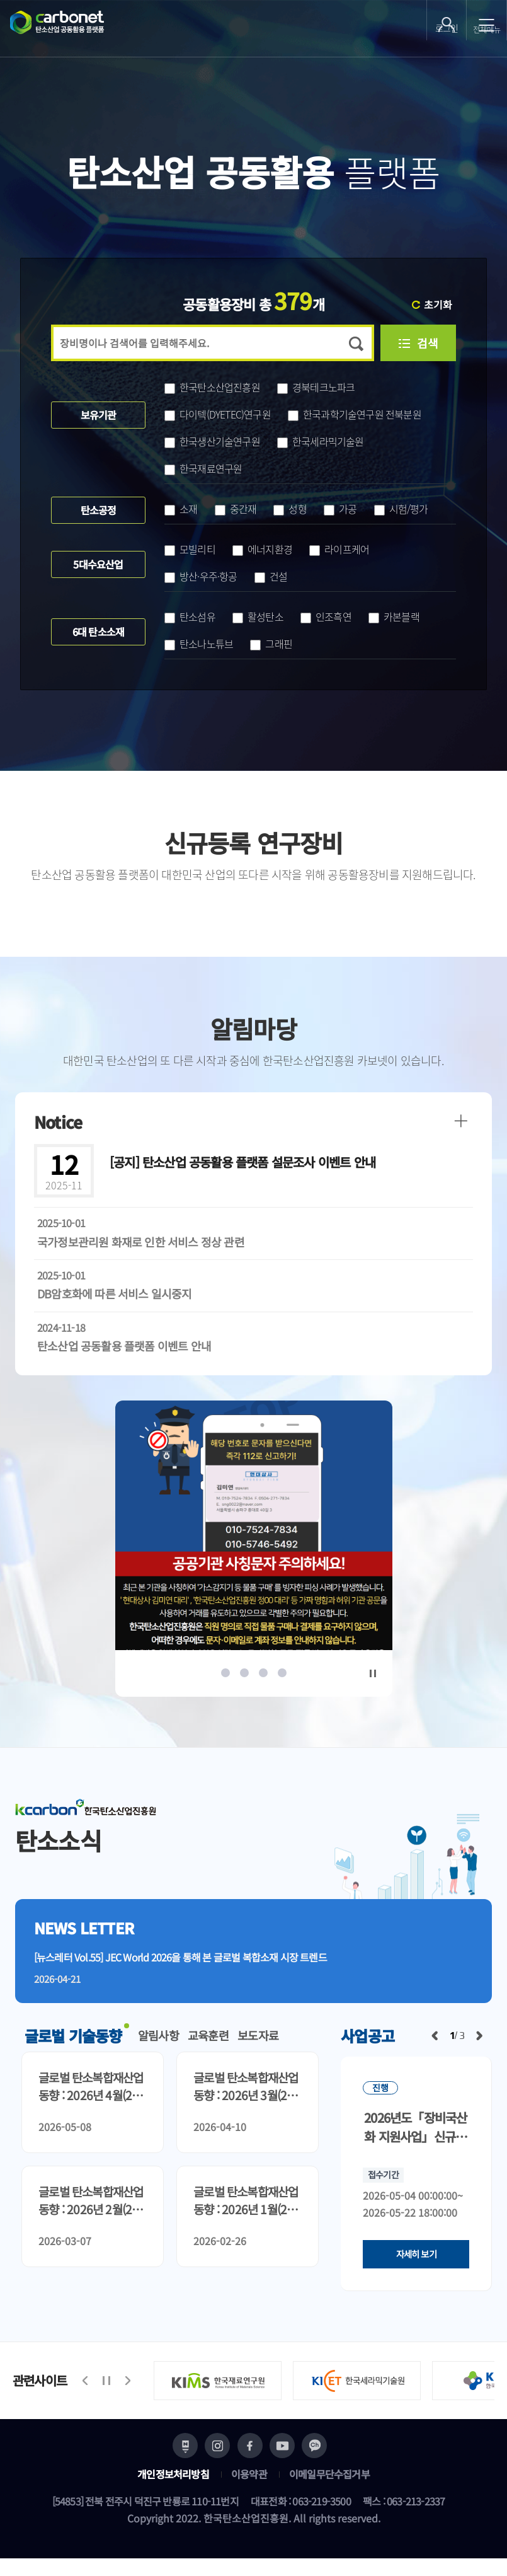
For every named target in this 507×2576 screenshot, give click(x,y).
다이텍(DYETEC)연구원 (217, 414)
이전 (434, 2044)
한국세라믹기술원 (320, 441)
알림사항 (159, 2044)
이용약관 (249, 2491)
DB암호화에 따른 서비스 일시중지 (114, 1293)
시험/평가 (401, 508)
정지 (373, 1673)
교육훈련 (212, 2044)
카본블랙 (393, 616)
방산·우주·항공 (200, 576)
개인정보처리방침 (173, 2491)
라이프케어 (339, 549)
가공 (340, 508)
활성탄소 (257, 616)
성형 (289, 508)
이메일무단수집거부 (329, 2491)
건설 (270, 576)
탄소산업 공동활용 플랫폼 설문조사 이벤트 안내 (242, 1162)
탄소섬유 (189, 616)
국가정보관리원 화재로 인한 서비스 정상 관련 (140, 1241)
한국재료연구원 (203, 468)
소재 (180, 508)
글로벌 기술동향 (73, 2044)
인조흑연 (325, 616)
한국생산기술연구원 (212, 441)
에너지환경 (262, 549)
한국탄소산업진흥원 (212, 387)
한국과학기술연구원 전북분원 (354, 414)
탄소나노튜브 (198, 643)
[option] (253, 1539)
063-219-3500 (321, 2518)
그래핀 (271, 643)
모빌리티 (189, 549)
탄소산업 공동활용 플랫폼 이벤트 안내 (124, 1345)
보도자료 (264, 2044)
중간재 (236, 508)
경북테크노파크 (316, 387)
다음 (479, 2044)
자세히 (416, 2262)
